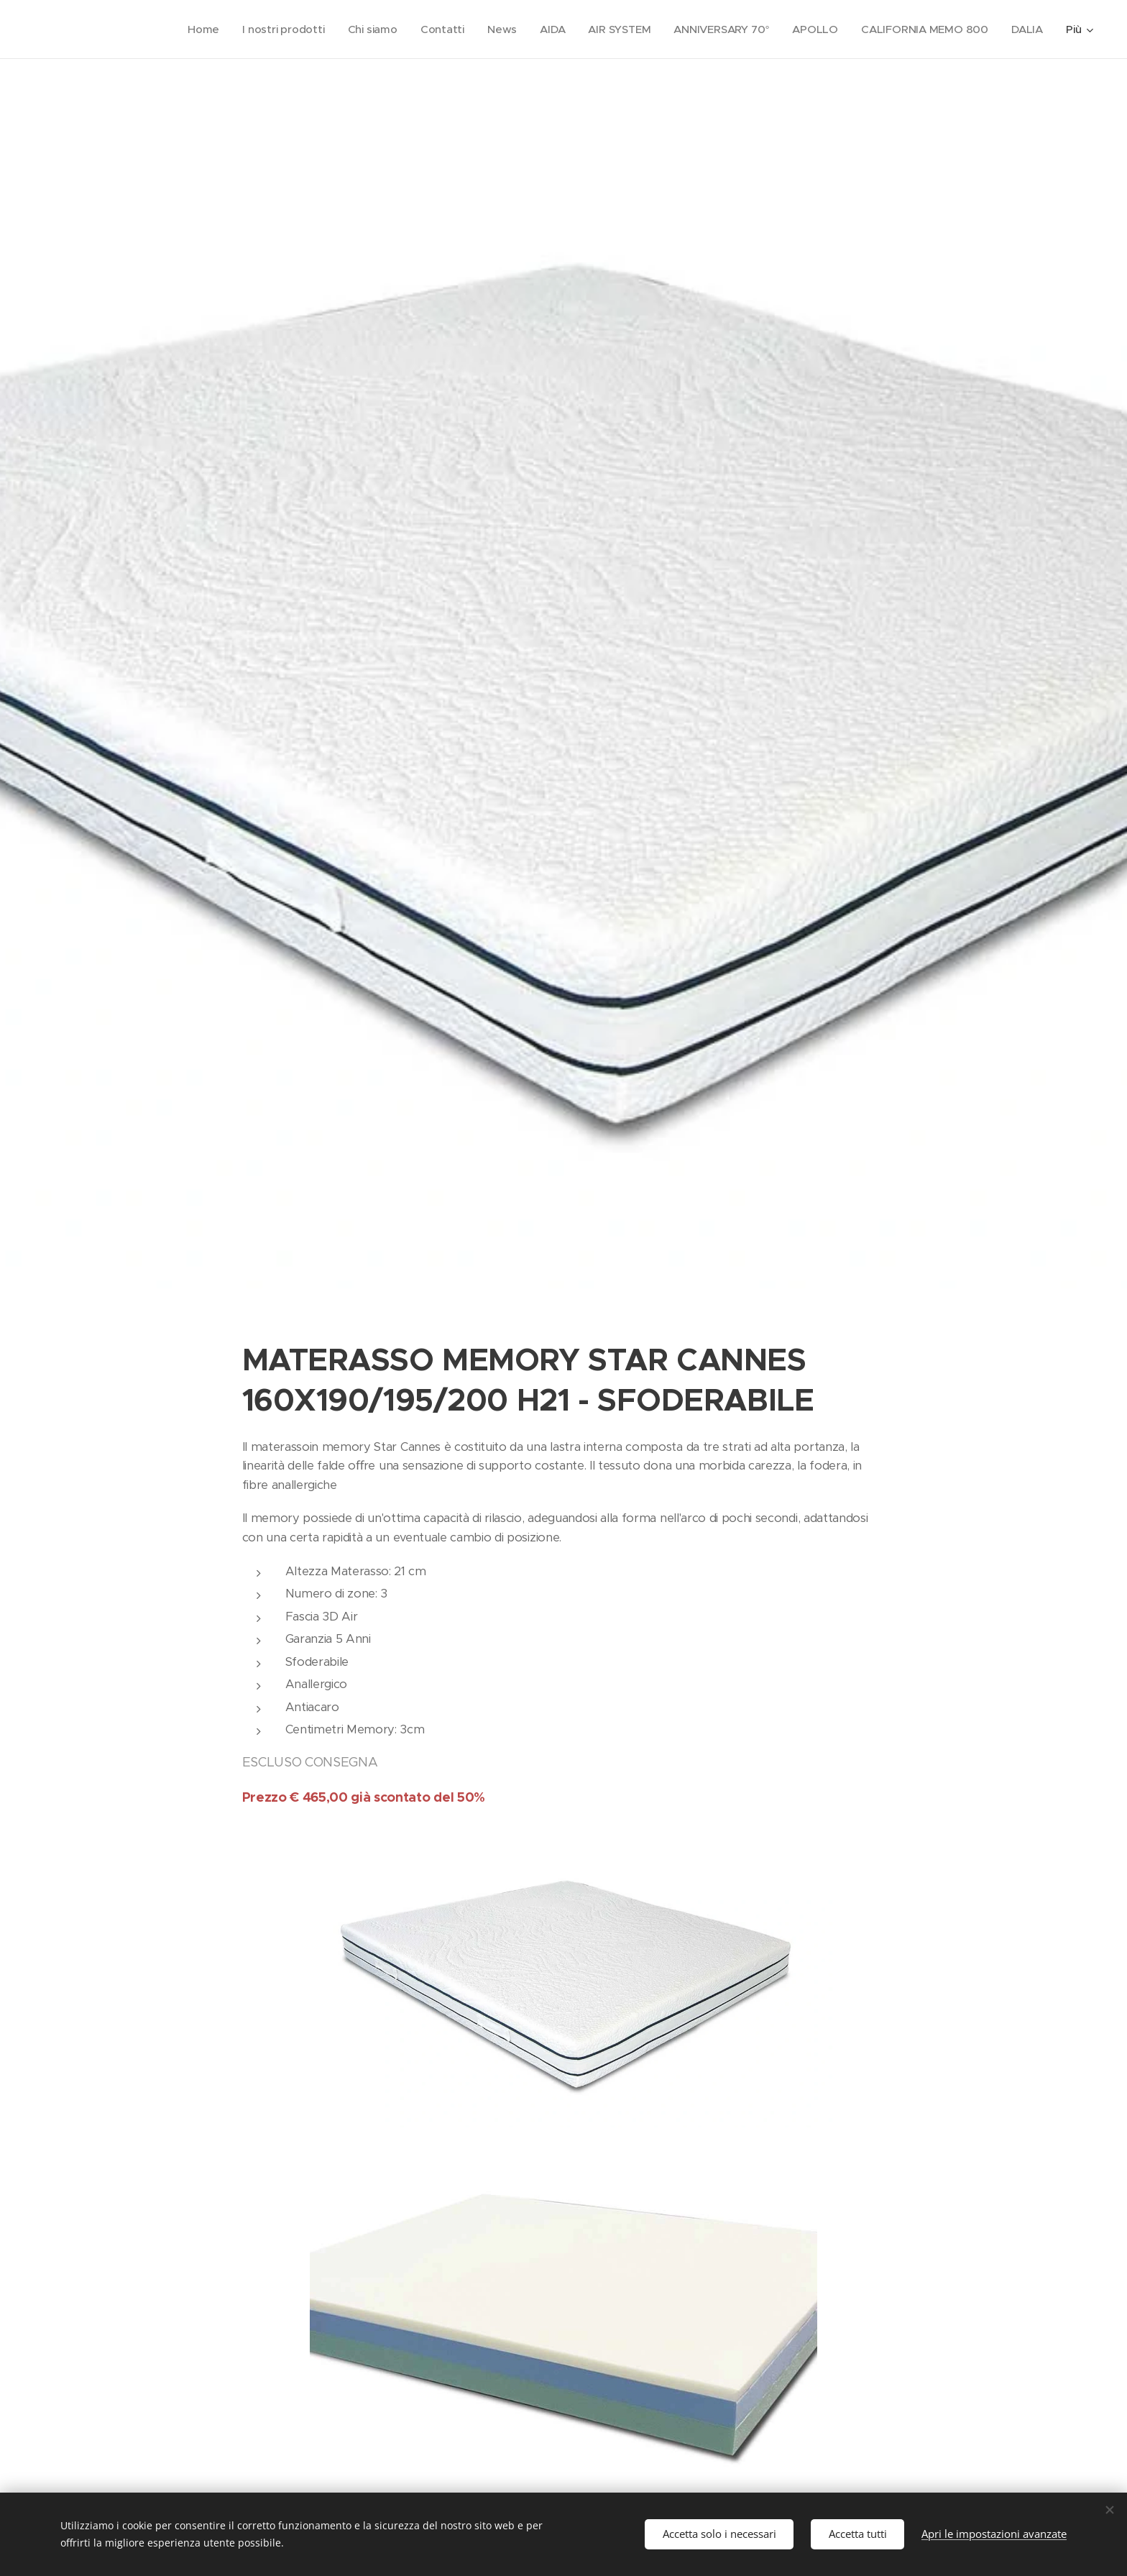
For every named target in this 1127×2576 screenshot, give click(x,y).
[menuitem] (192, 29)
